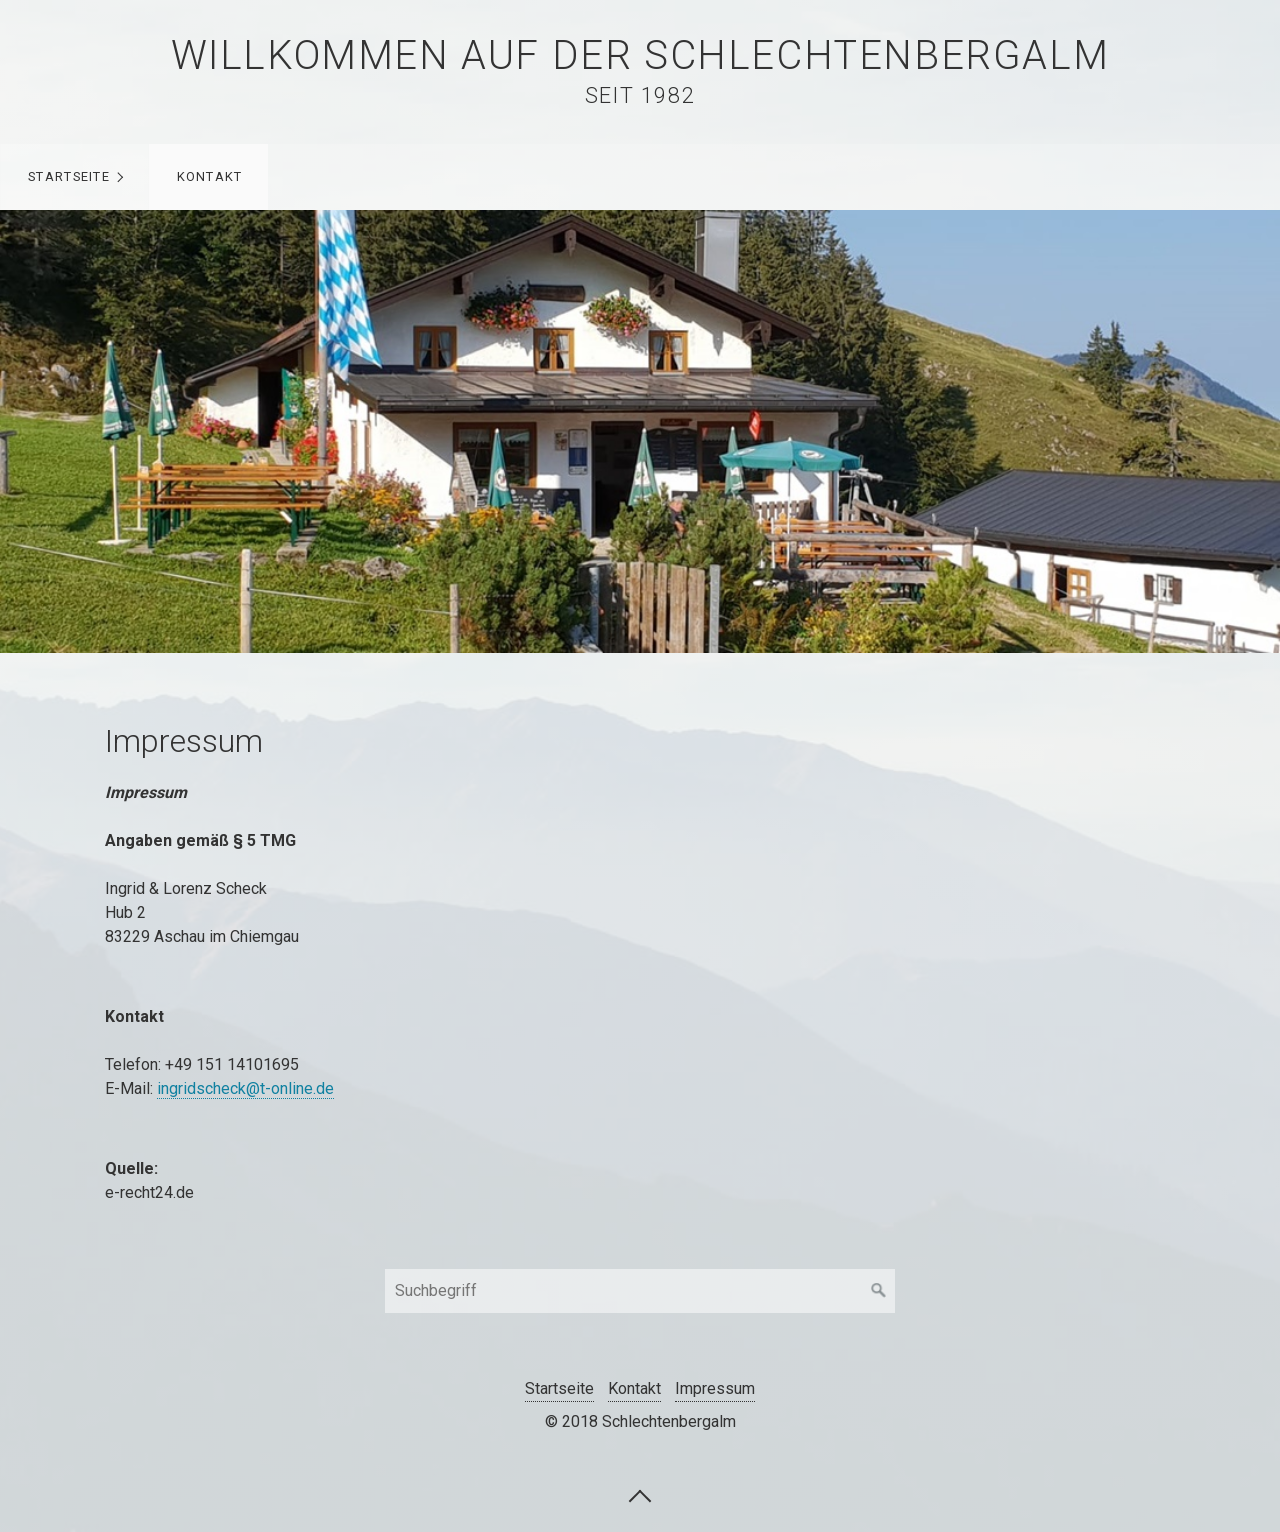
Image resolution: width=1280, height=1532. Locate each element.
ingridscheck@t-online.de (245, 1088)
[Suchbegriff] (640, 1291)
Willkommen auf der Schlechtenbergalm (640, 55)
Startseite (69, 176)
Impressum (715, 1388)
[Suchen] (879, 1291)
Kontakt (210, 176)
